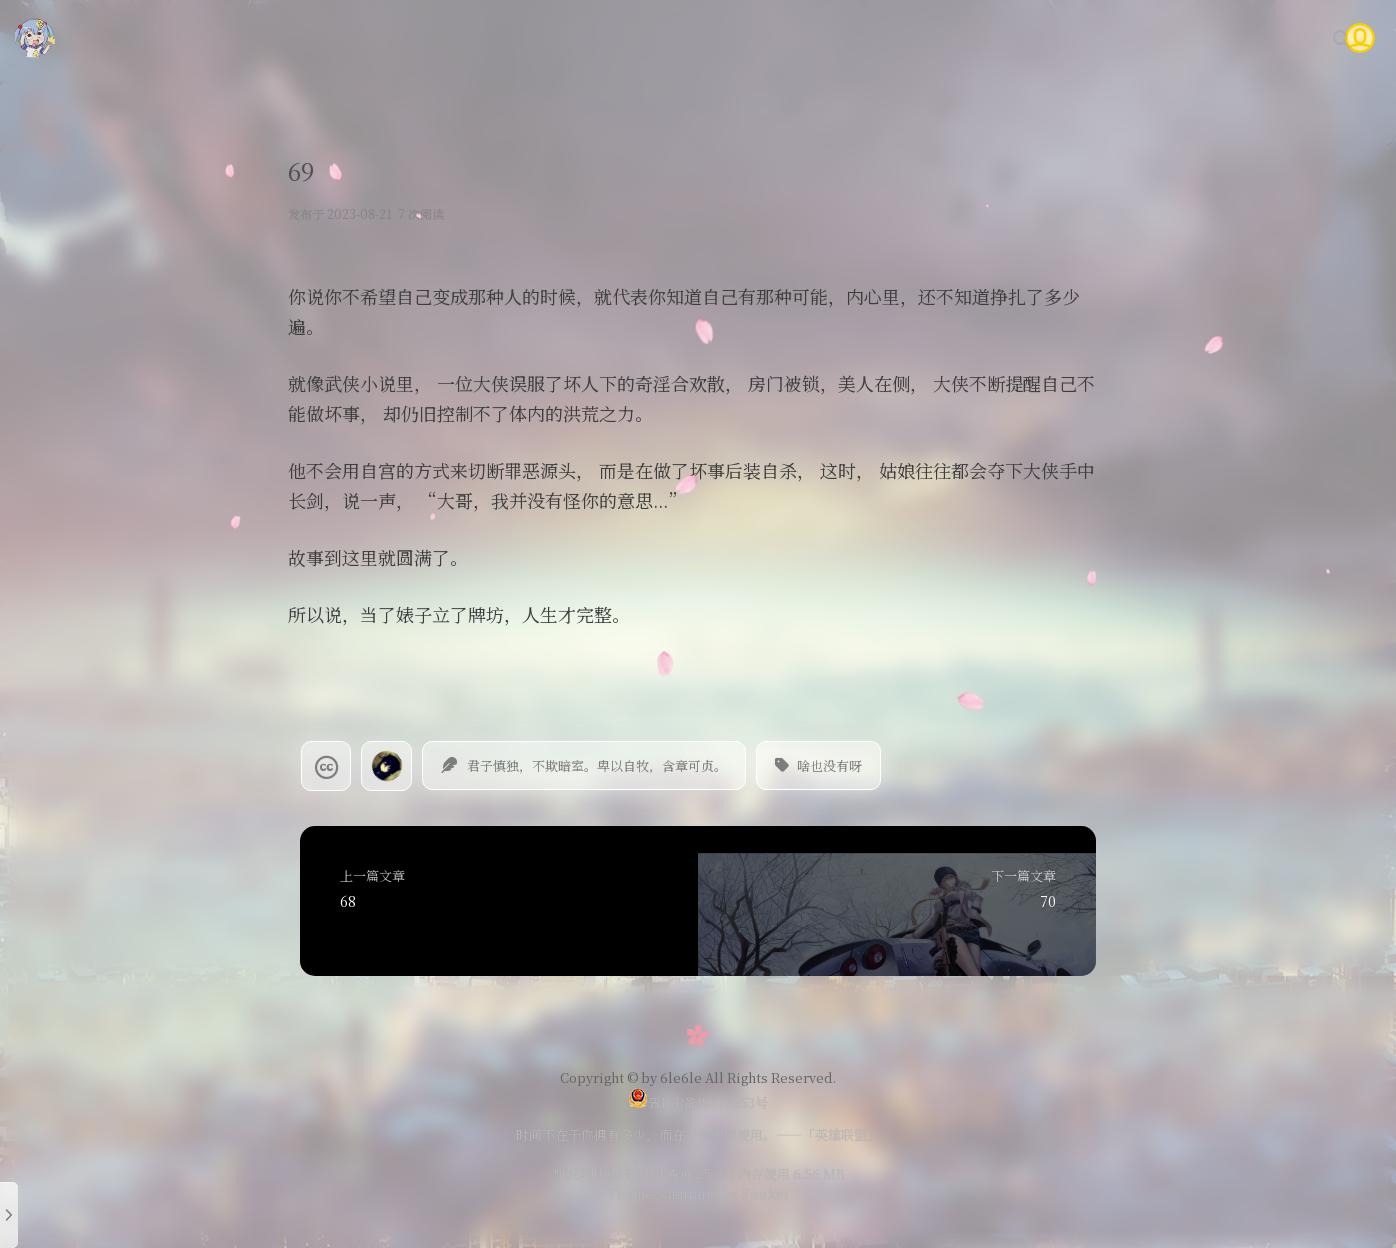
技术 (879, 37)
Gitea (1139, 37)
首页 (819, 37)
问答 (1204, 37)
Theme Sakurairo (664, 1193)
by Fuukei (754, 1193)
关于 (1264, 37)
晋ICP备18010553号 (698, 1102)
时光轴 (1067, 37)
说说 (999, 37)
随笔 (939, 37)
